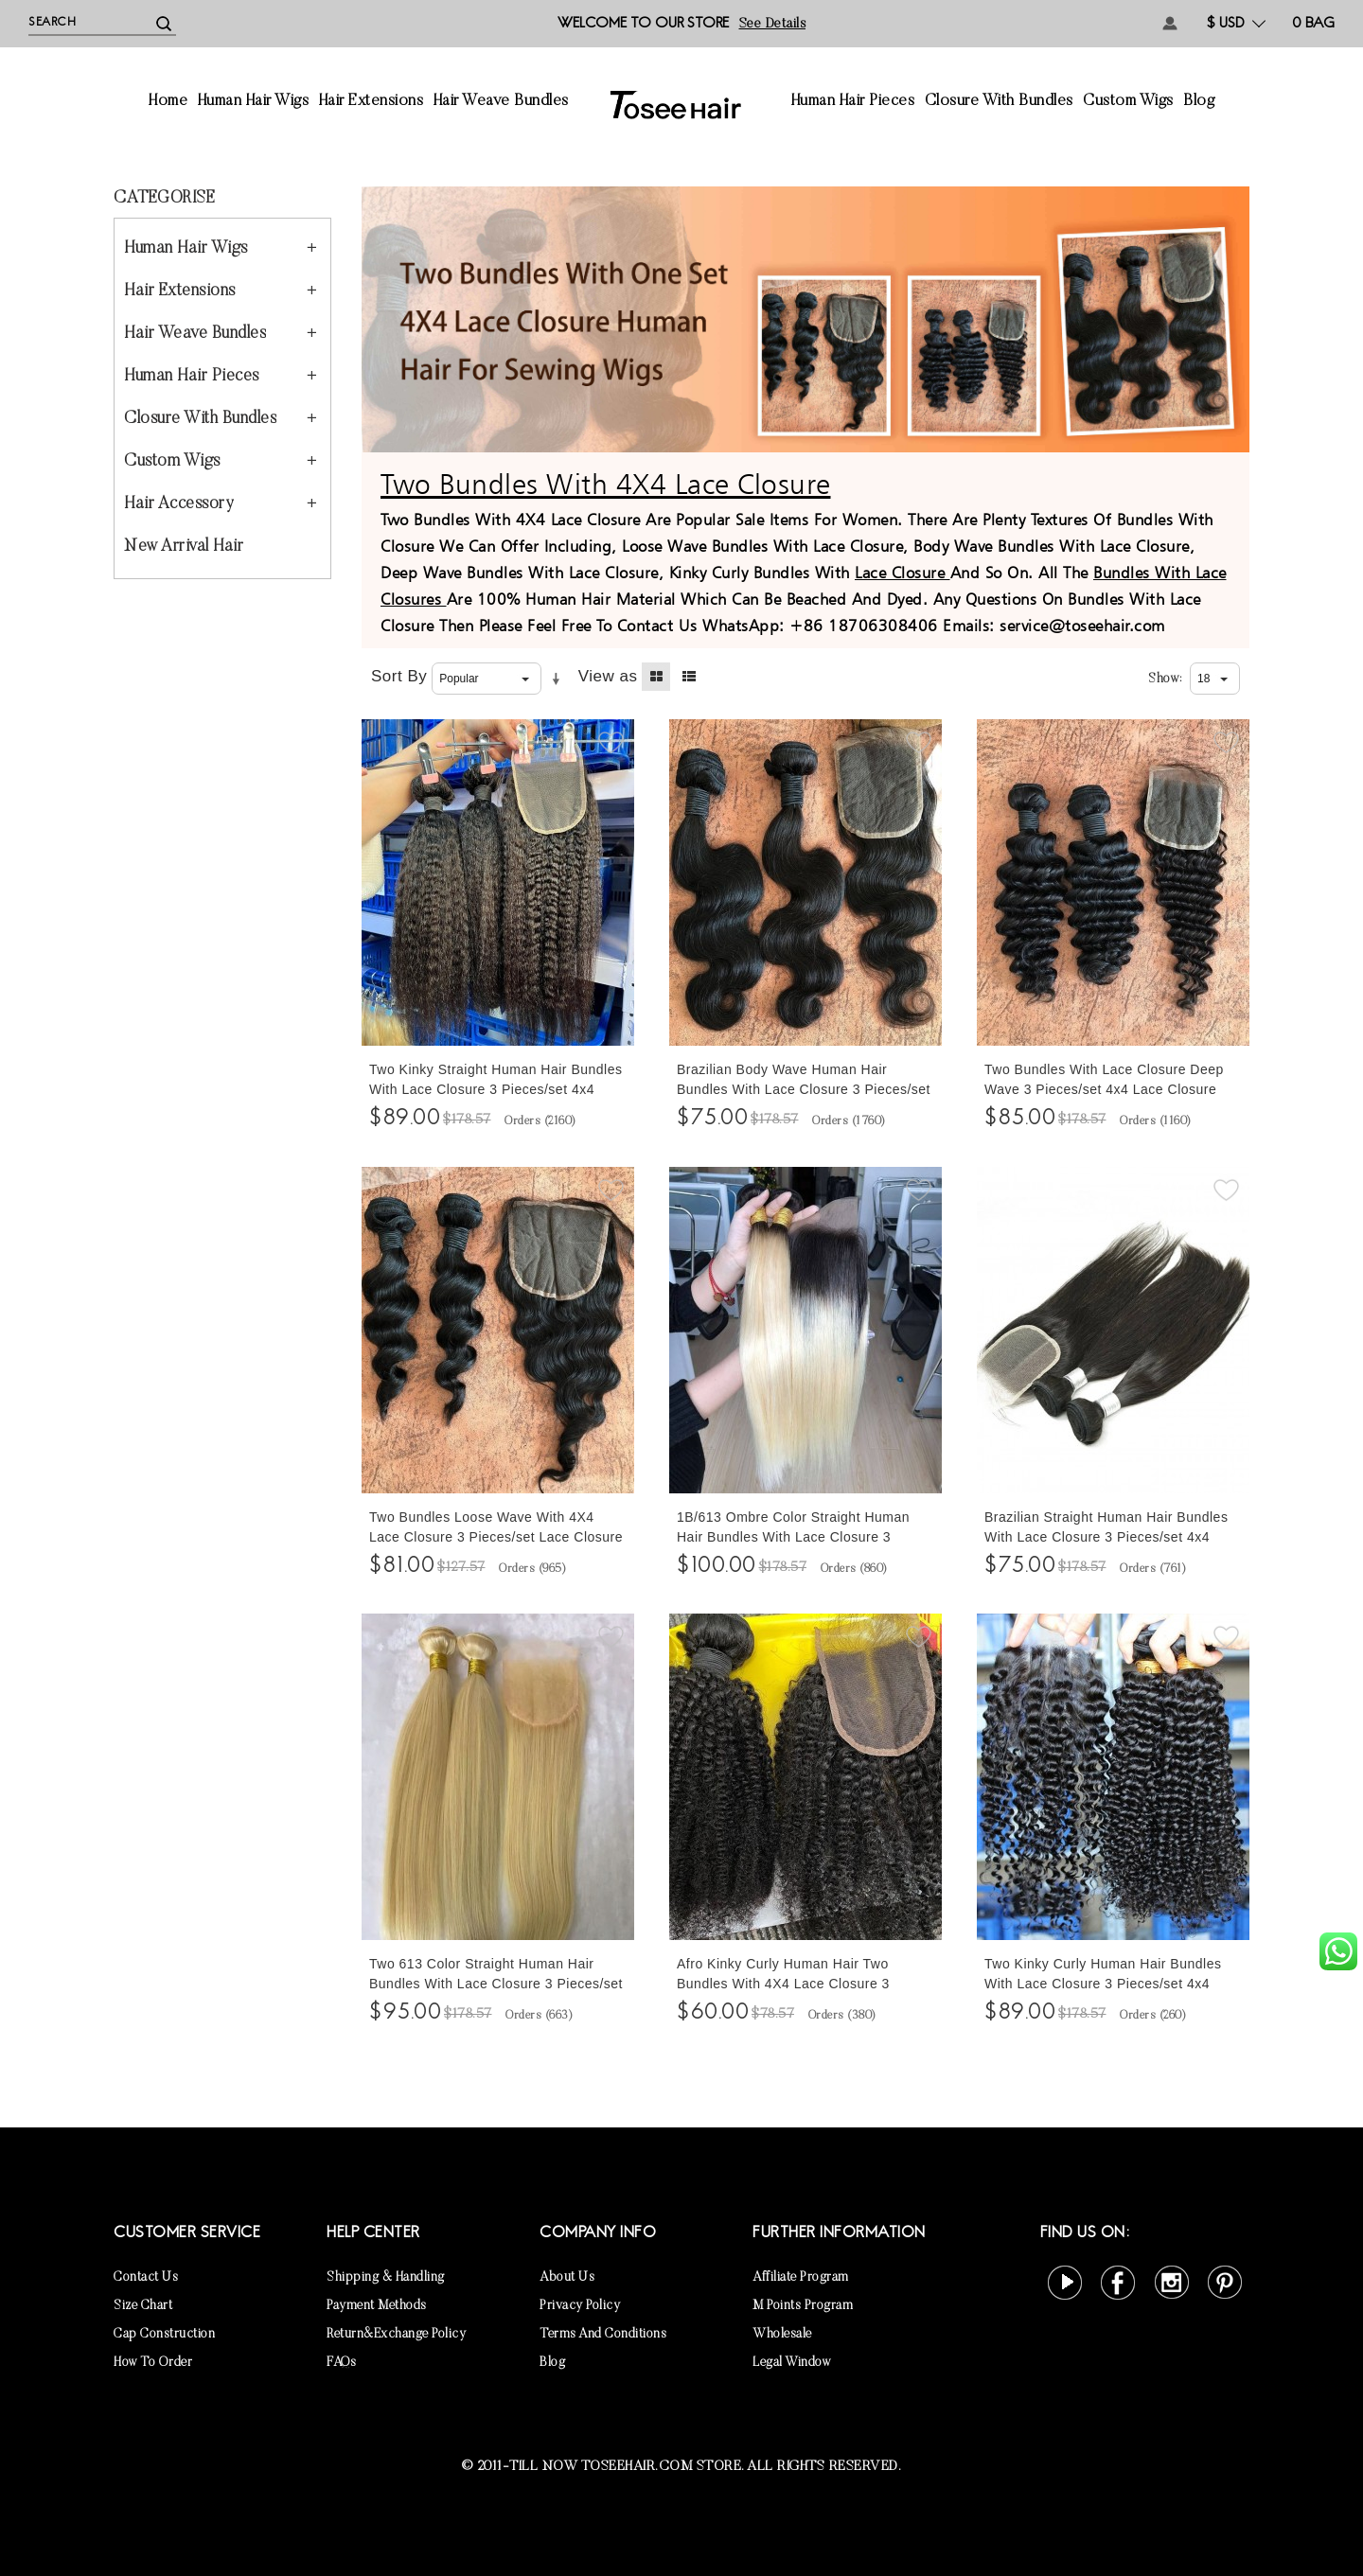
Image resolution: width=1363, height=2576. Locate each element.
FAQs (341, 2363)
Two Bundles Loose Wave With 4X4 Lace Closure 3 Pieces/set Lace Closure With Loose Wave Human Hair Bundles (496, 1536)
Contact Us (146, 2278)
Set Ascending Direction (559, 679)
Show (1163, 679)
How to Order (153, 2363)
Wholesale (782, 2334)
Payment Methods (377, 2306)
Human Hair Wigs (254, 102)
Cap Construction (164, 2334)
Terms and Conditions (603, 2334)
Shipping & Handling (386, 2278)
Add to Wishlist (610, 743)
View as (608, 676)
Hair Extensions (371, 102)
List (689, 676)
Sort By (399, 676)
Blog (1198, 102)
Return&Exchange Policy (396, 2334)
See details (772, 24)
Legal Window (791, 2363)
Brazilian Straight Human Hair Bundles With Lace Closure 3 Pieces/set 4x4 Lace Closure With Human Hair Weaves (1109, 1536)
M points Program (802, 2306)
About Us (567, 2278)
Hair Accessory (179, 504)
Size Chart (143, 2306)
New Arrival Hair (183, 547)
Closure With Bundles (999, 102)
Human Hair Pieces (853, 102)
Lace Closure (902, 572)
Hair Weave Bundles (501, 102)
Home (168, 102)
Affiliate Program (800, 2278)
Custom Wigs (1128, 102)
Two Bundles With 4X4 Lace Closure (606, 484)
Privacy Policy (580, 2306)
